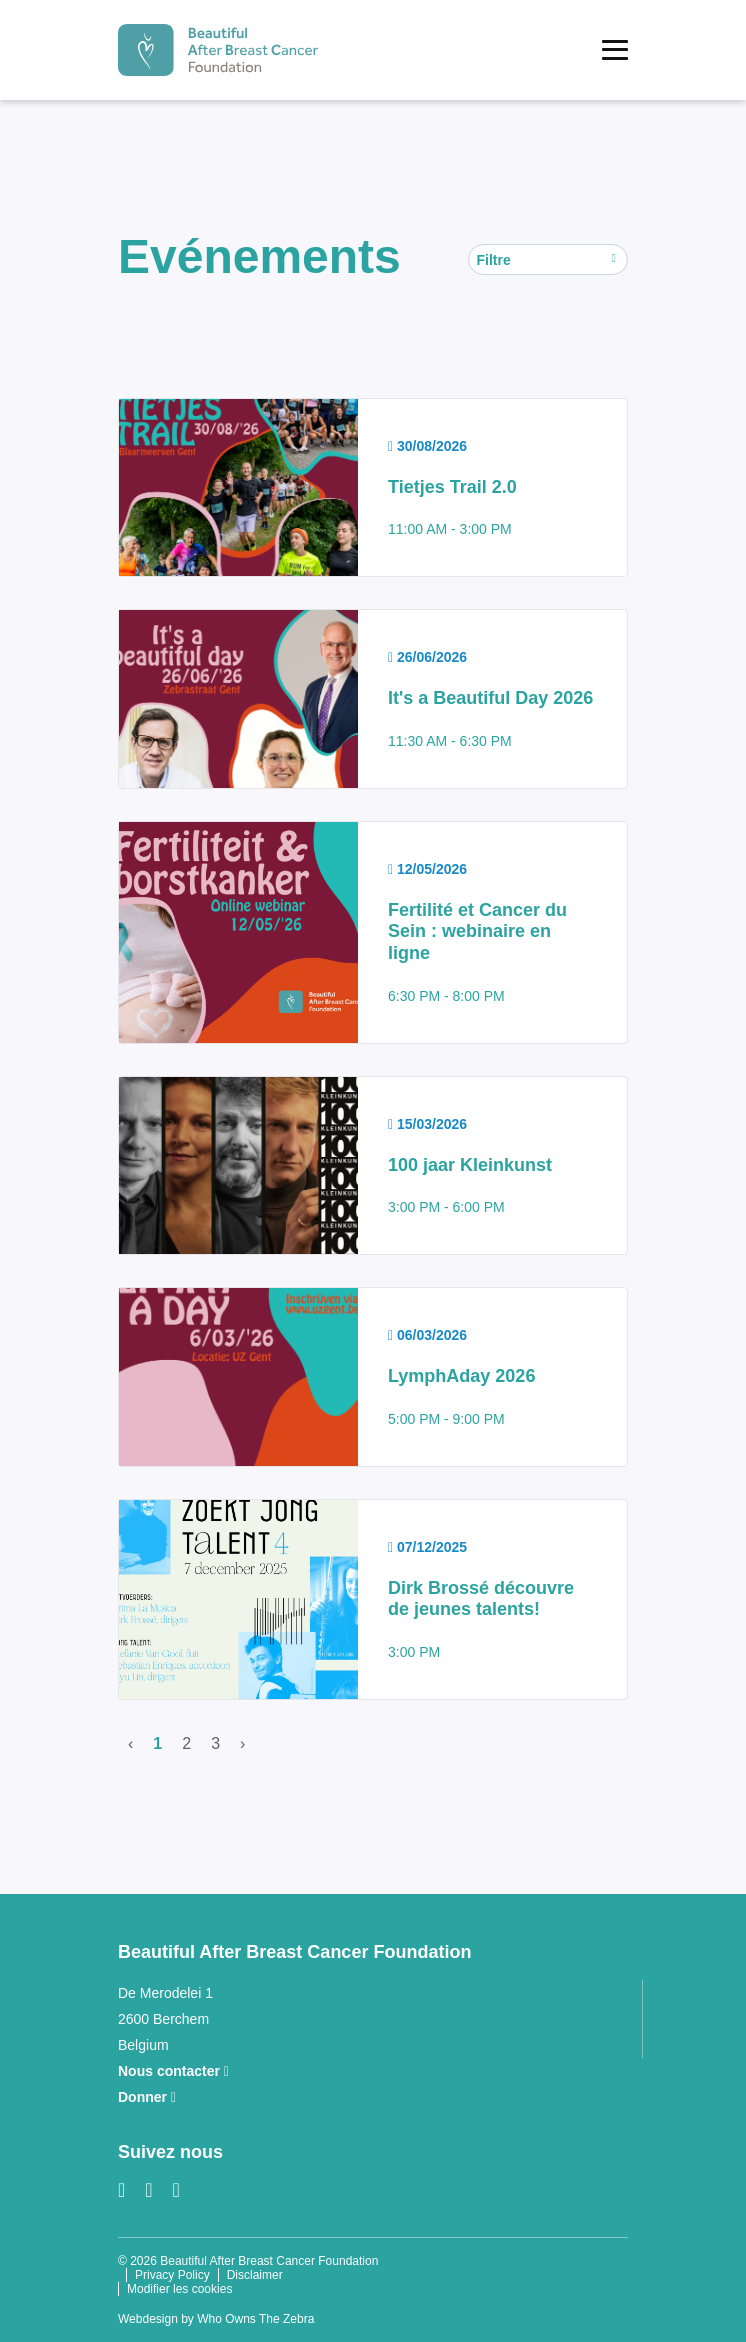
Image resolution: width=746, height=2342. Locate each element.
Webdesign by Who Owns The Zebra (216, 2319)
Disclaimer (255, 2275)
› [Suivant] (242, 1743)
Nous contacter (173, 2071)
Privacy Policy (172, 2275)
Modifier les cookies (179, 2289)
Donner (147, 2097)
